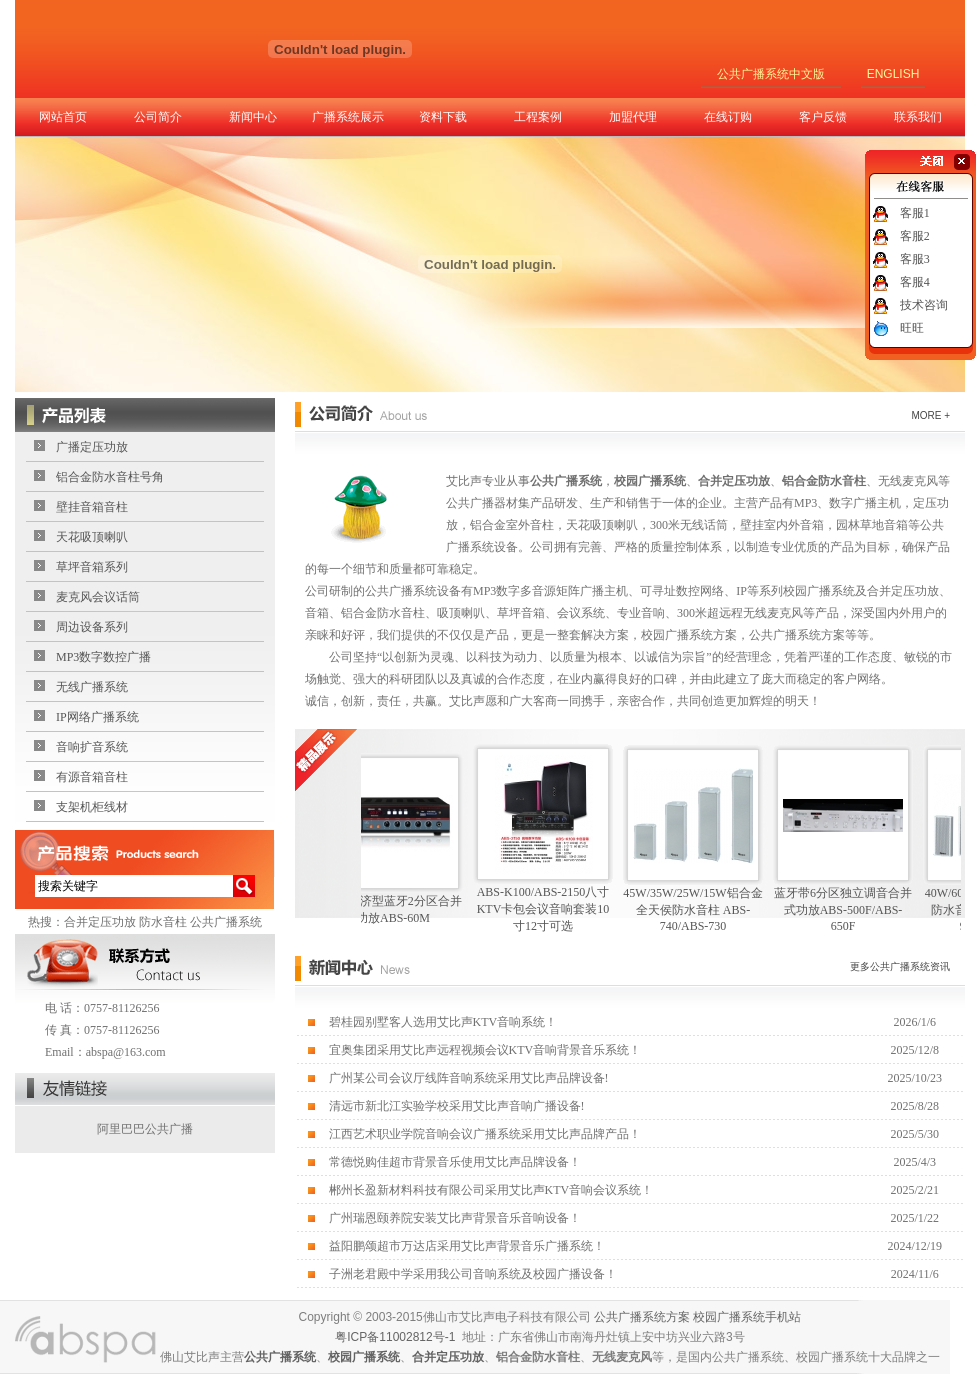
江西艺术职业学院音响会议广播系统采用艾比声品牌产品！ (485, 1134)
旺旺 (912, 328)
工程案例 (538, 117)
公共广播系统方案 (642, 1317)
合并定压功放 (100, 922)
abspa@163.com (126, 1052)
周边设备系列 (92, 627)
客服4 (915, 282)
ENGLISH (893, 74)
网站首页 (63, 117)
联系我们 (918, 117)
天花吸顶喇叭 (92, 537)
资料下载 (443, 117)
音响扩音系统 (92, 747)
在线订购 (728, 117)
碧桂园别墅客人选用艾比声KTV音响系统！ (443, 1022)
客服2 (915, 236)
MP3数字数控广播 (103, 657)
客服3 (915, 259)
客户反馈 (823, 117)
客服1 (915, 213)
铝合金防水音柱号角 (110, 477)
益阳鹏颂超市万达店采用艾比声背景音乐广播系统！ (467, 1246)
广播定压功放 (92, 447)
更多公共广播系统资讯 (900, 966)
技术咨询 (924, 305)
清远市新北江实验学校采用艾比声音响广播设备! (457, 1106)
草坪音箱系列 (92, 567)
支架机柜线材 (92, 807)
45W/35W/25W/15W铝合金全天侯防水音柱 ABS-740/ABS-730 (700, 909)
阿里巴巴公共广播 (145, 1129)
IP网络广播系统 (97, 717)
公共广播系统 (226, 922)
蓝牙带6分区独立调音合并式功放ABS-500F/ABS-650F (851, 909)
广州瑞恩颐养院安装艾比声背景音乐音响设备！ (455, 1218)
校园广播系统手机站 (747, 1317)
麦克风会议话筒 (98, 597)
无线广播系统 (92, 687)
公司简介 (158, 117)
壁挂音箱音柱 (92, 507)
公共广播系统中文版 (771, 74)
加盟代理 (633, 117)
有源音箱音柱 (92, 777)
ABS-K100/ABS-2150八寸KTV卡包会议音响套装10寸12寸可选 (551, 909)
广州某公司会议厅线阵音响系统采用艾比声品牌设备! (469, 1078)
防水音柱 (163, 922)
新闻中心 (253, 117)
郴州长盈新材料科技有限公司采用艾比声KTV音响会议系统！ (491, 1190)
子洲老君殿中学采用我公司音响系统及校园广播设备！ (473, 1274)
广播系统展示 (348, 117)
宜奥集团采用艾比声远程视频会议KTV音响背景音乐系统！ (485, 1050)
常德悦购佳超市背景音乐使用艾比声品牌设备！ (455, 1162)
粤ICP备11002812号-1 (395, 1337)
